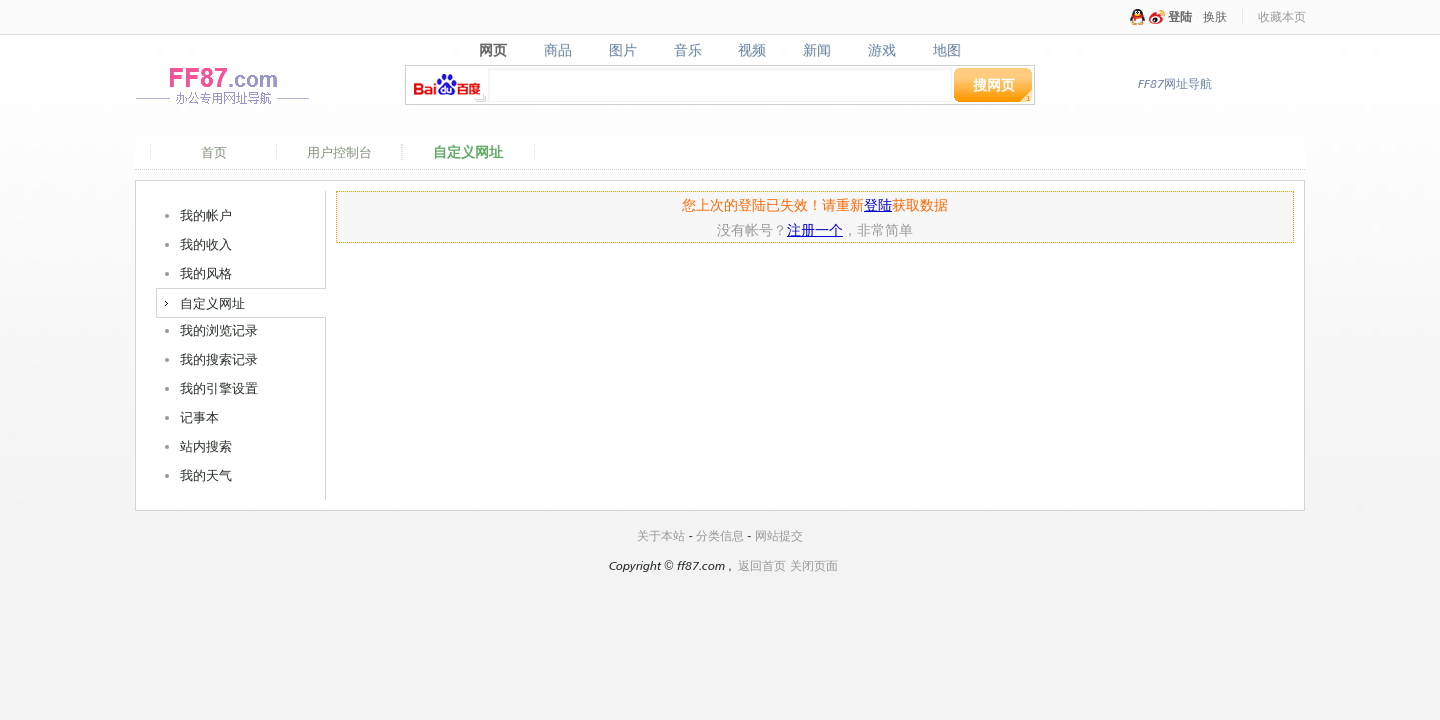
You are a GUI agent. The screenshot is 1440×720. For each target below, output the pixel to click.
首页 (214, 152)
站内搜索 (206, 446)
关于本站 (661, 535)
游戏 (882, 50)
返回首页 (762, 565)
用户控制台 (339, 152)
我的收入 (206, 244)
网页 (492, 50)
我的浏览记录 (219, 330)
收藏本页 (1282, 16)
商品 (557, 50)
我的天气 (206, 475)
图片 (622, 50)
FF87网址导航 (1175, 83)
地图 (947, 50)
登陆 (1180, 16)
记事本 (199, 417)
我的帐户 (206, 215)
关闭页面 (814, 565)
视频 (752, 50)
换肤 (1215, 16)
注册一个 (815, 229)
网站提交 (779, 535)
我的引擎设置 (219, 388)
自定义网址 (468, 152)
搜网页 (994, 84)
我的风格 (206, 273)
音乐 (687, 50)
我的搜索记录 (219, 359)
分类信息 (720, 535)
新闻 (817, 50)
